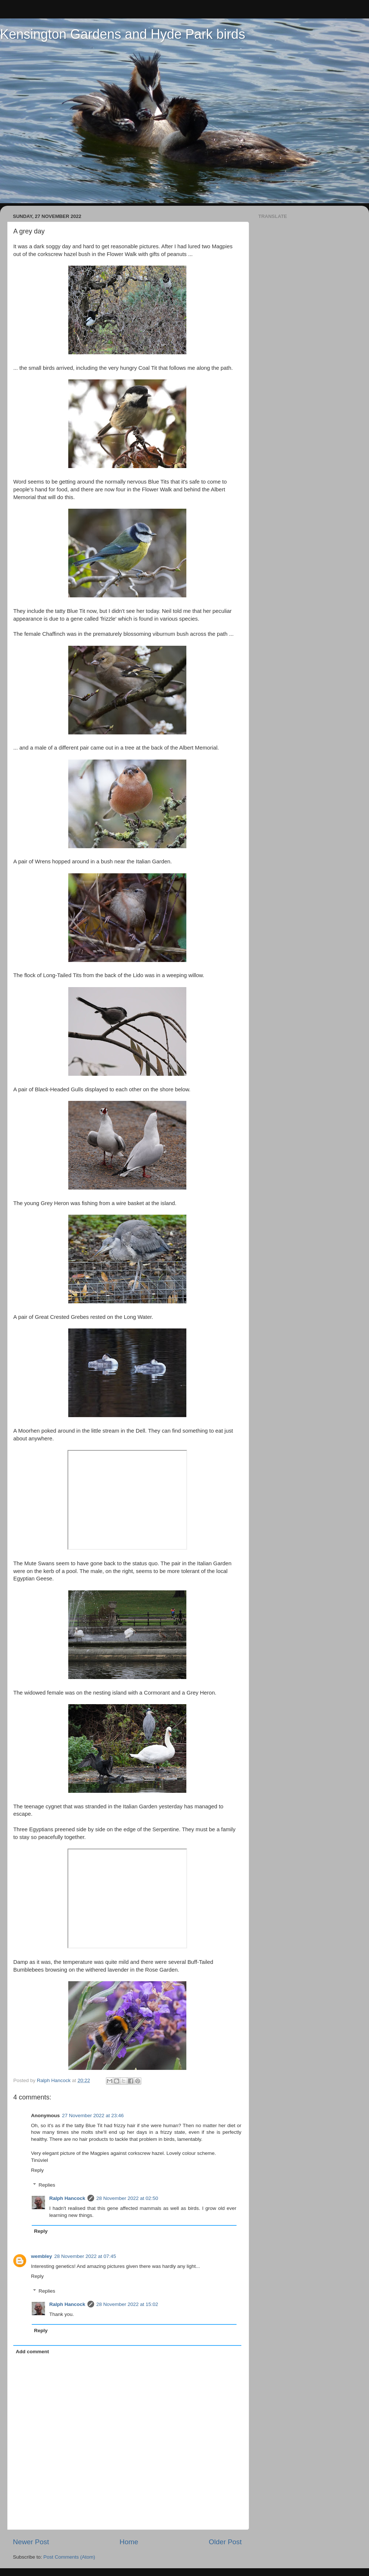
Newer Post (31, 2542)
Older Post (225, 2542)
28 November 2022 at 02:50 (127, 2198)
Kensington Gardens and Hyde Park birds (122, 34)
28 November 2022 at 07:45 (85, 2256)
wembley (41, 2256)
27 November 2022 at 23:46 (93, 2115)
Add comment (32, 2351)
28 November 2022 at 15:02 (127, 2304)
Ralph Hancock (67, 2198)
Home (129, 2542)
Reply (37, 2170)
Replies (47, 2185)
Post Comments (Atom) (69, 2557)
